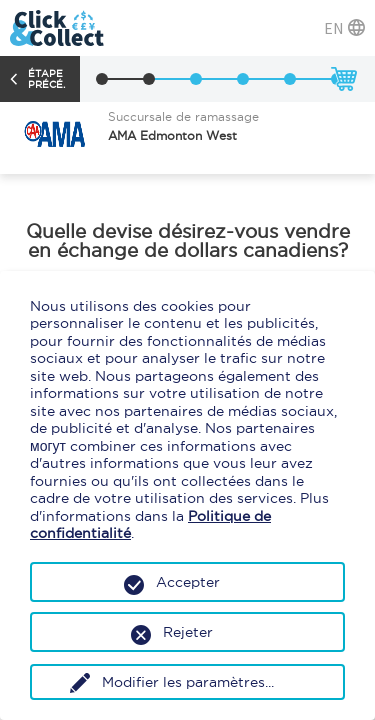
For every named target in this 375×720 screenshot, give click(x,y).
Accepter (188, 582)
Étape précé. (46, 79)
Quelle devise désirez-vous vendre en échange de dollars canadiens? (188, 241)
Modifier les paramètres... (188, 682)
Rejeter (188, 632)
